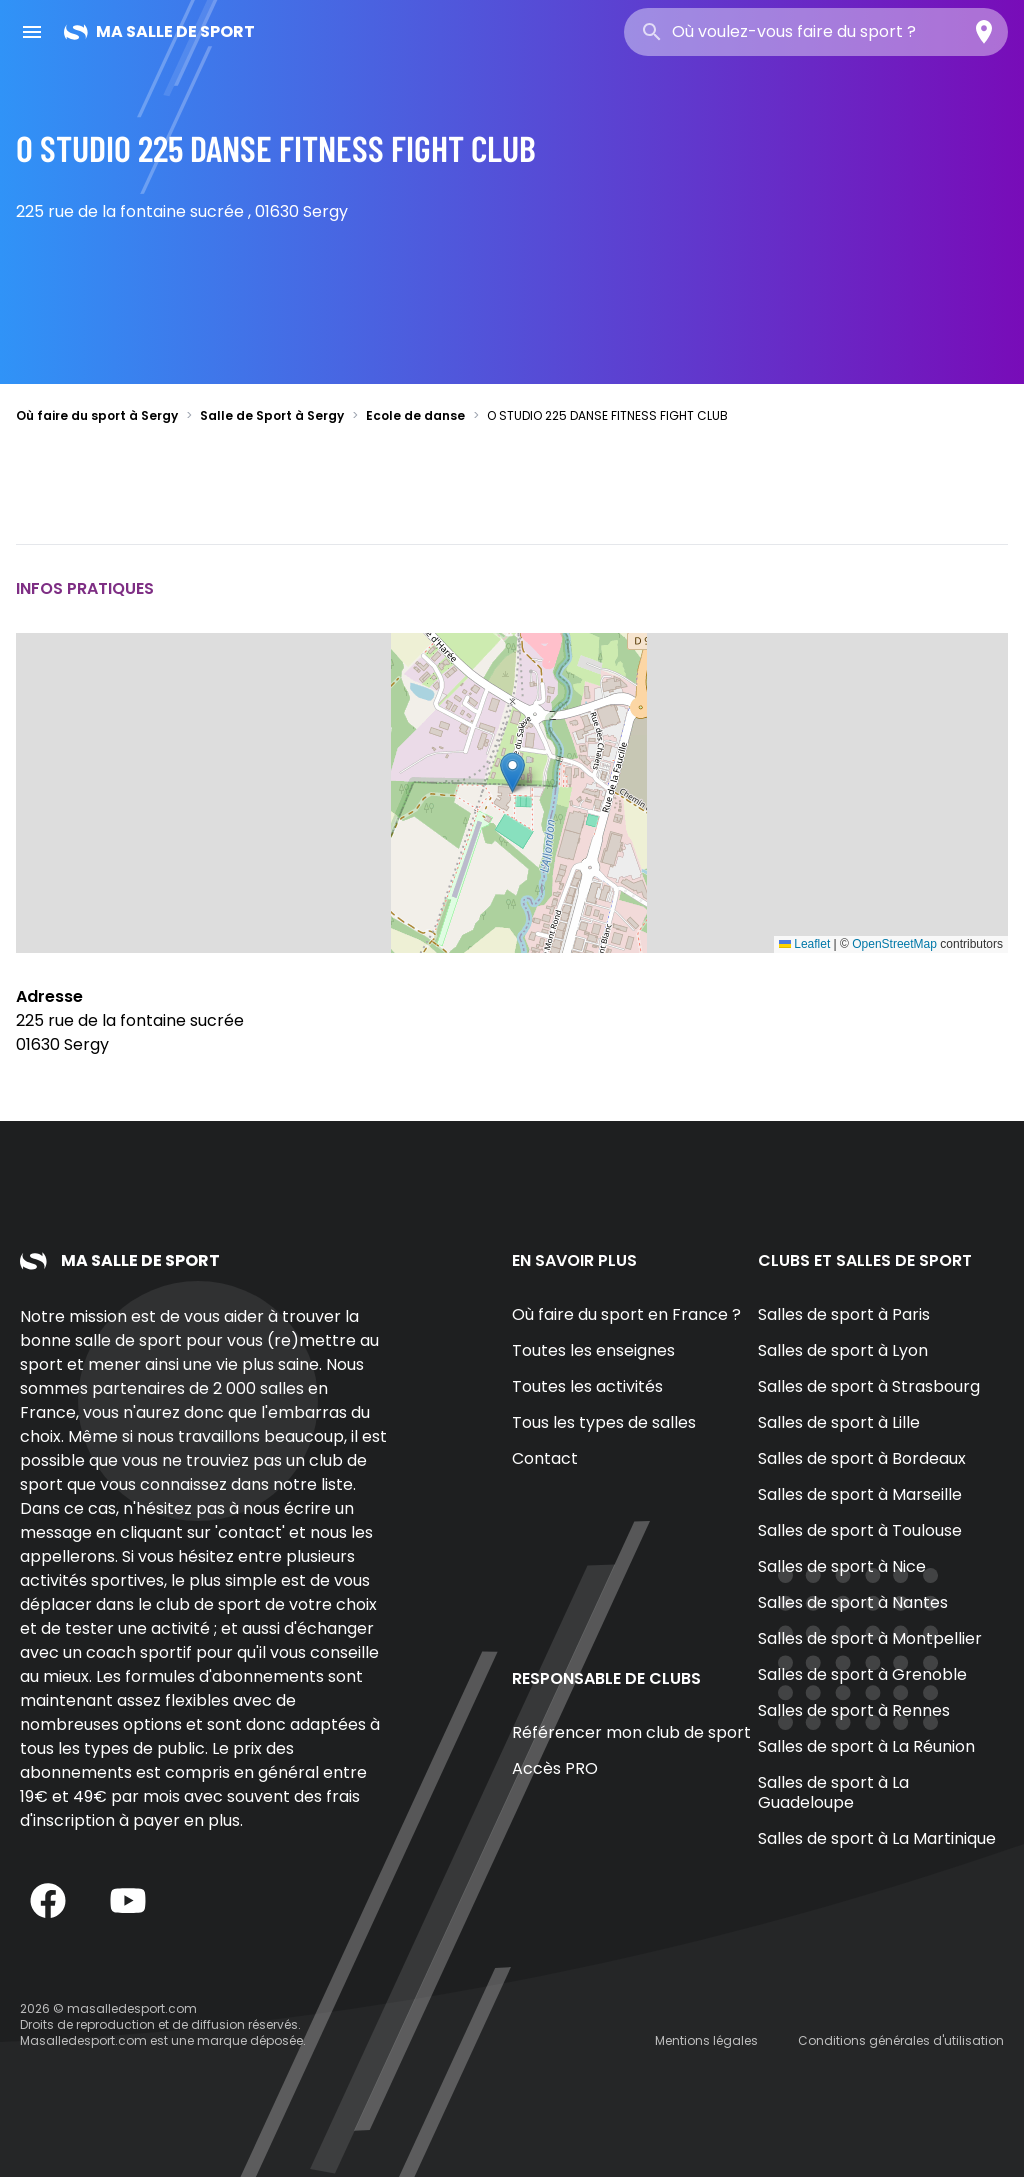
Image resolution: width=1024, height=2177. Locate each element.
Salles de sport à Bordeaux (862, 1458)
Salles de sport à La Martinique (877, 1838)
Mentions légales (706, 2040)
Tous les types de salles (604, 1422)
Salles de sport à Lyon (843, 1350)
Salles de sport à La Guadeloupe (833, 1792)
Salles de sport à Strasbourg (869, 1386)
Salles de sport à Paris (844, 1314)
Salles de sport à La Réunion (866, 1746)
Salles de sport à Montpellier (870, 1638)
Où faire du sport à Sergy (97, 415)
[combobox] (816, 32)
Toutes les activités (587, 1386)
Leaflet (804, 944)
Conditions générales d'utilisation (901, 2040)
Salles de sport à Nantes (853, 1602)
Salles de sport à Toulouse (860, 1530)
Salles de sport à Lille (839, 1422)
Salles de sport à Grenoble (862, 1674)
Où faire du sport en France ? (626, 1314)
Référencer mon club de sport (631, 1732)
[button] (512, 772)
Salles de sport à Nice (842, 1566)
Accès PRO (555, 1768)
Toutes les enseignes (593, 1350)
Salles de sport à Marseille (860, 1494)
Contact (545, 1458)
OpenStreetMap (894, 944)
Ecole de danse (415, 415)
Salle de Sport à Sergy (272, 415)
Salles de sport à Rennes (854, 1710)
